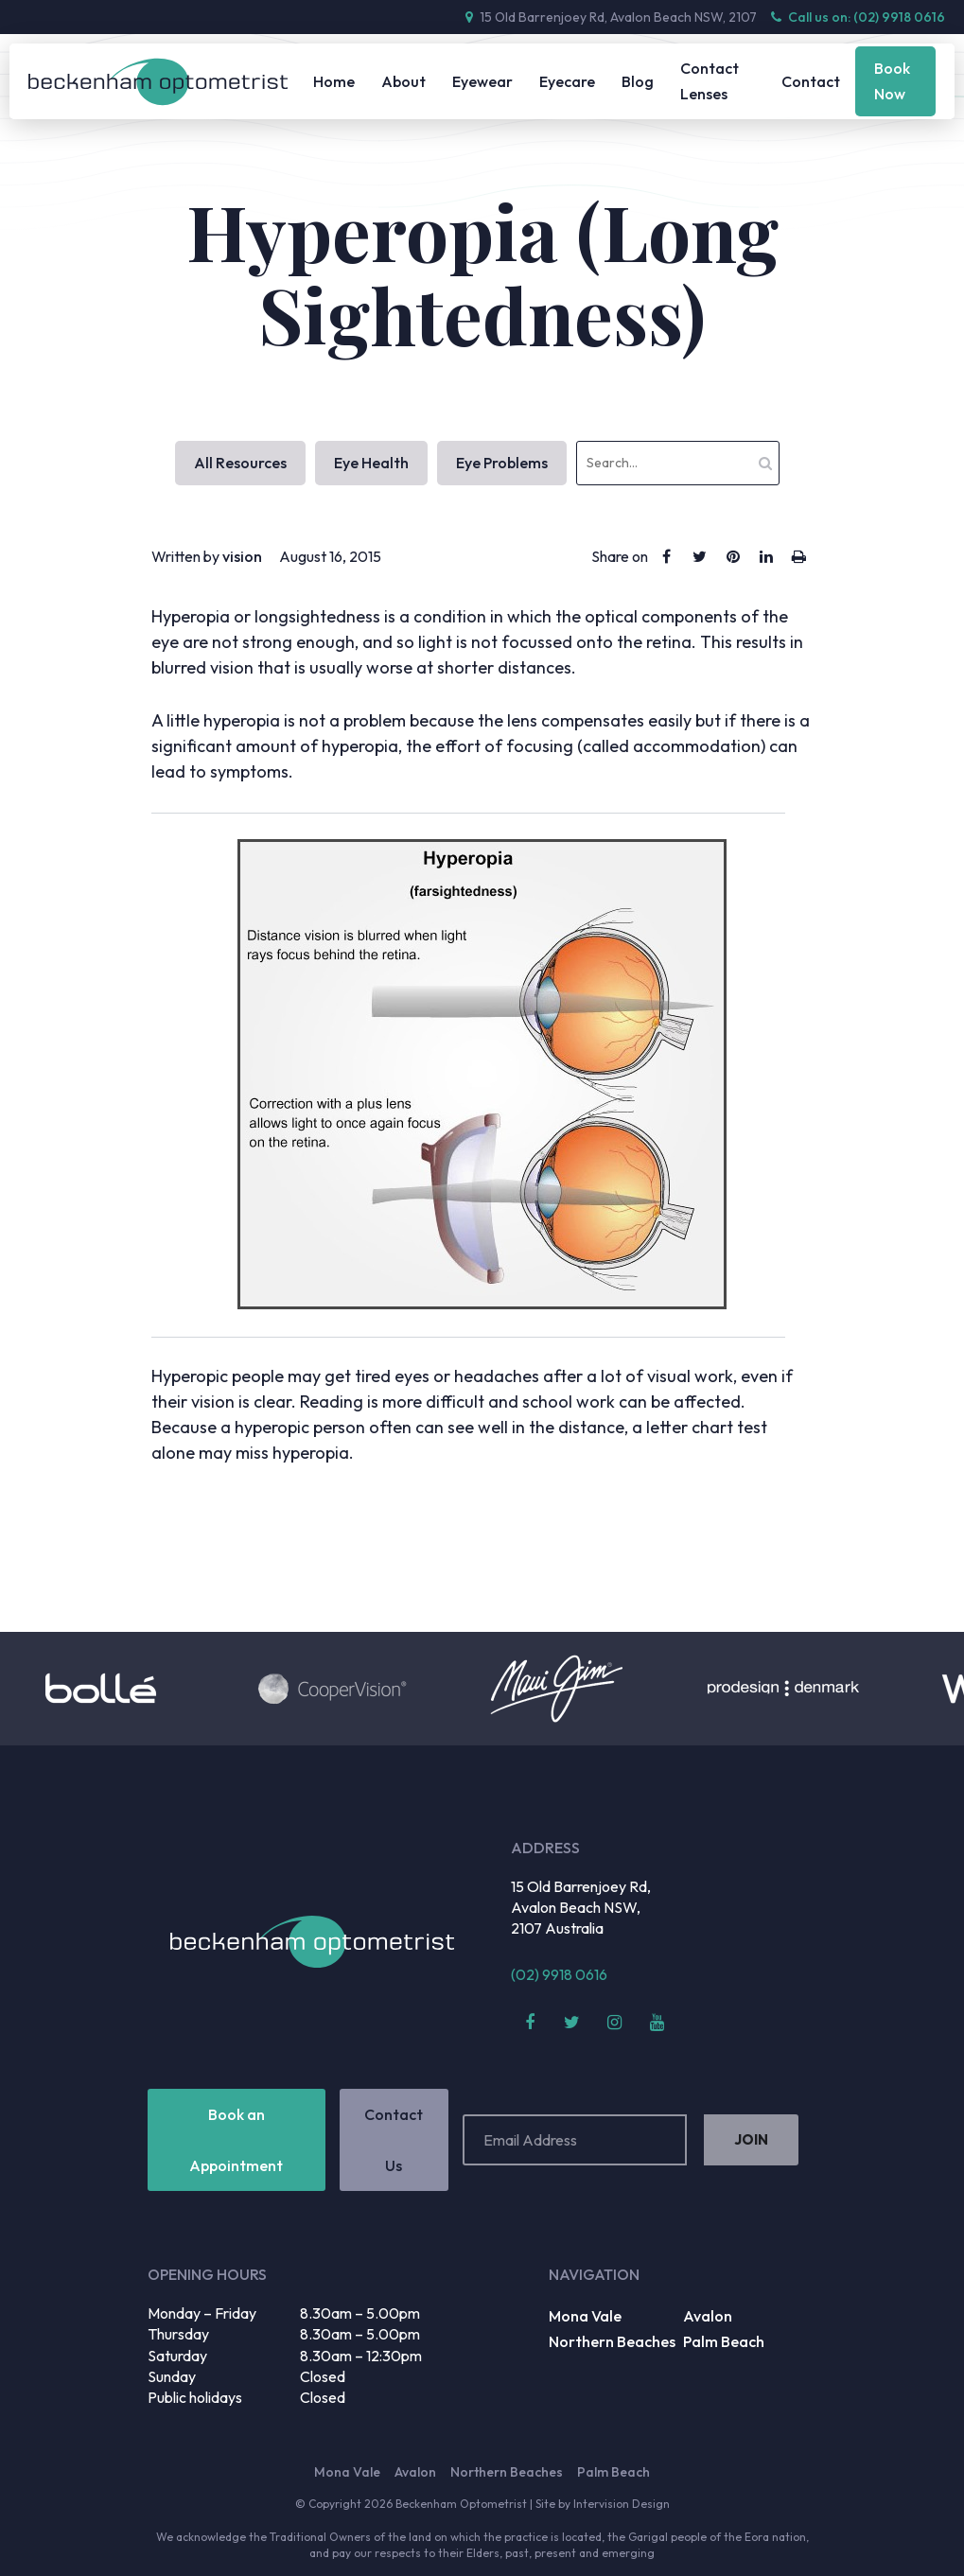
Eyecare (567, 81)
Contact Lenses (709, 81)
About (403, 81)
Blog (638, 81)
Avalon (707, 2315)
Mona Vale (585, 2315)
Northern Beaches (612, 2341)
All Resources (240, 462)
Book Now (892, 81)
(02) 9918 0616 (559, 1974)
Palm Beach (723, 2341)
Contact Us (393, 2140)
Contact (810, 81)
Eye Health (371, 462)
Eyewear (482, 81)
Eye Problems (502, 462)
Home (334, 81)
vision (242, 556)
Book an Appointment (236, 2140)
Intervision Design (621, 2504)
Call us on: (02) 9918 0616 (858, 17)
